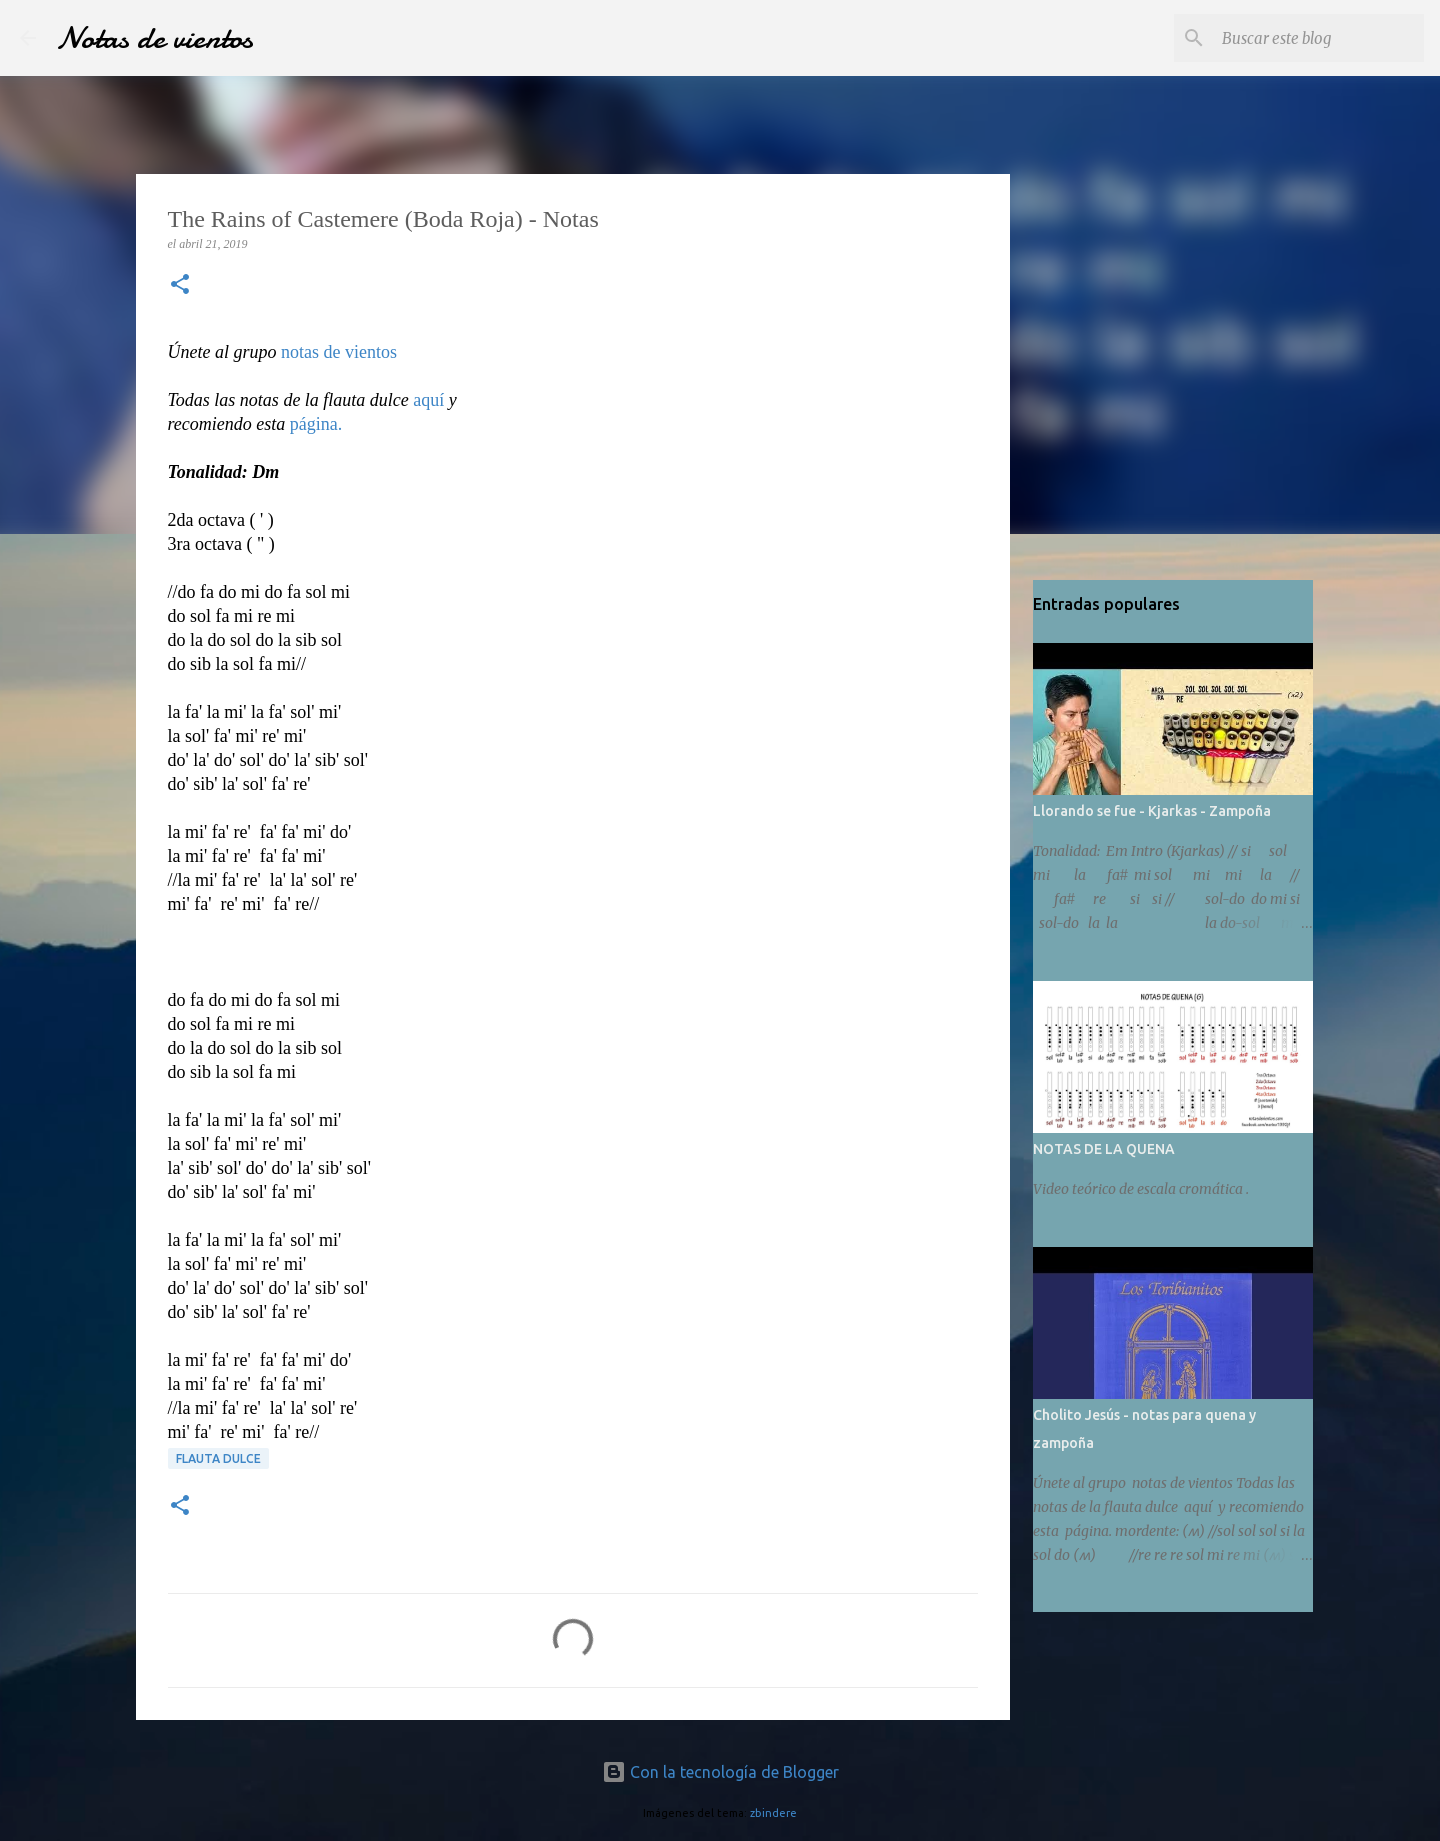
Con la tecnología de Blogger (720, 1772)
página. (316, 424)
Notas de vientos (154, 38)
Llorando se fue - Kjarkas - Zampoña (1152, 811)
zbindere (773, 1813)
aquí (428, 400)
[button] (180, 286)
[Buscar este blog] (1319, 38)
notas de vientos (339, 352)
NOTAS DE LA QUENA (1104, 1149)
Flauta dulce (218, 1458)
